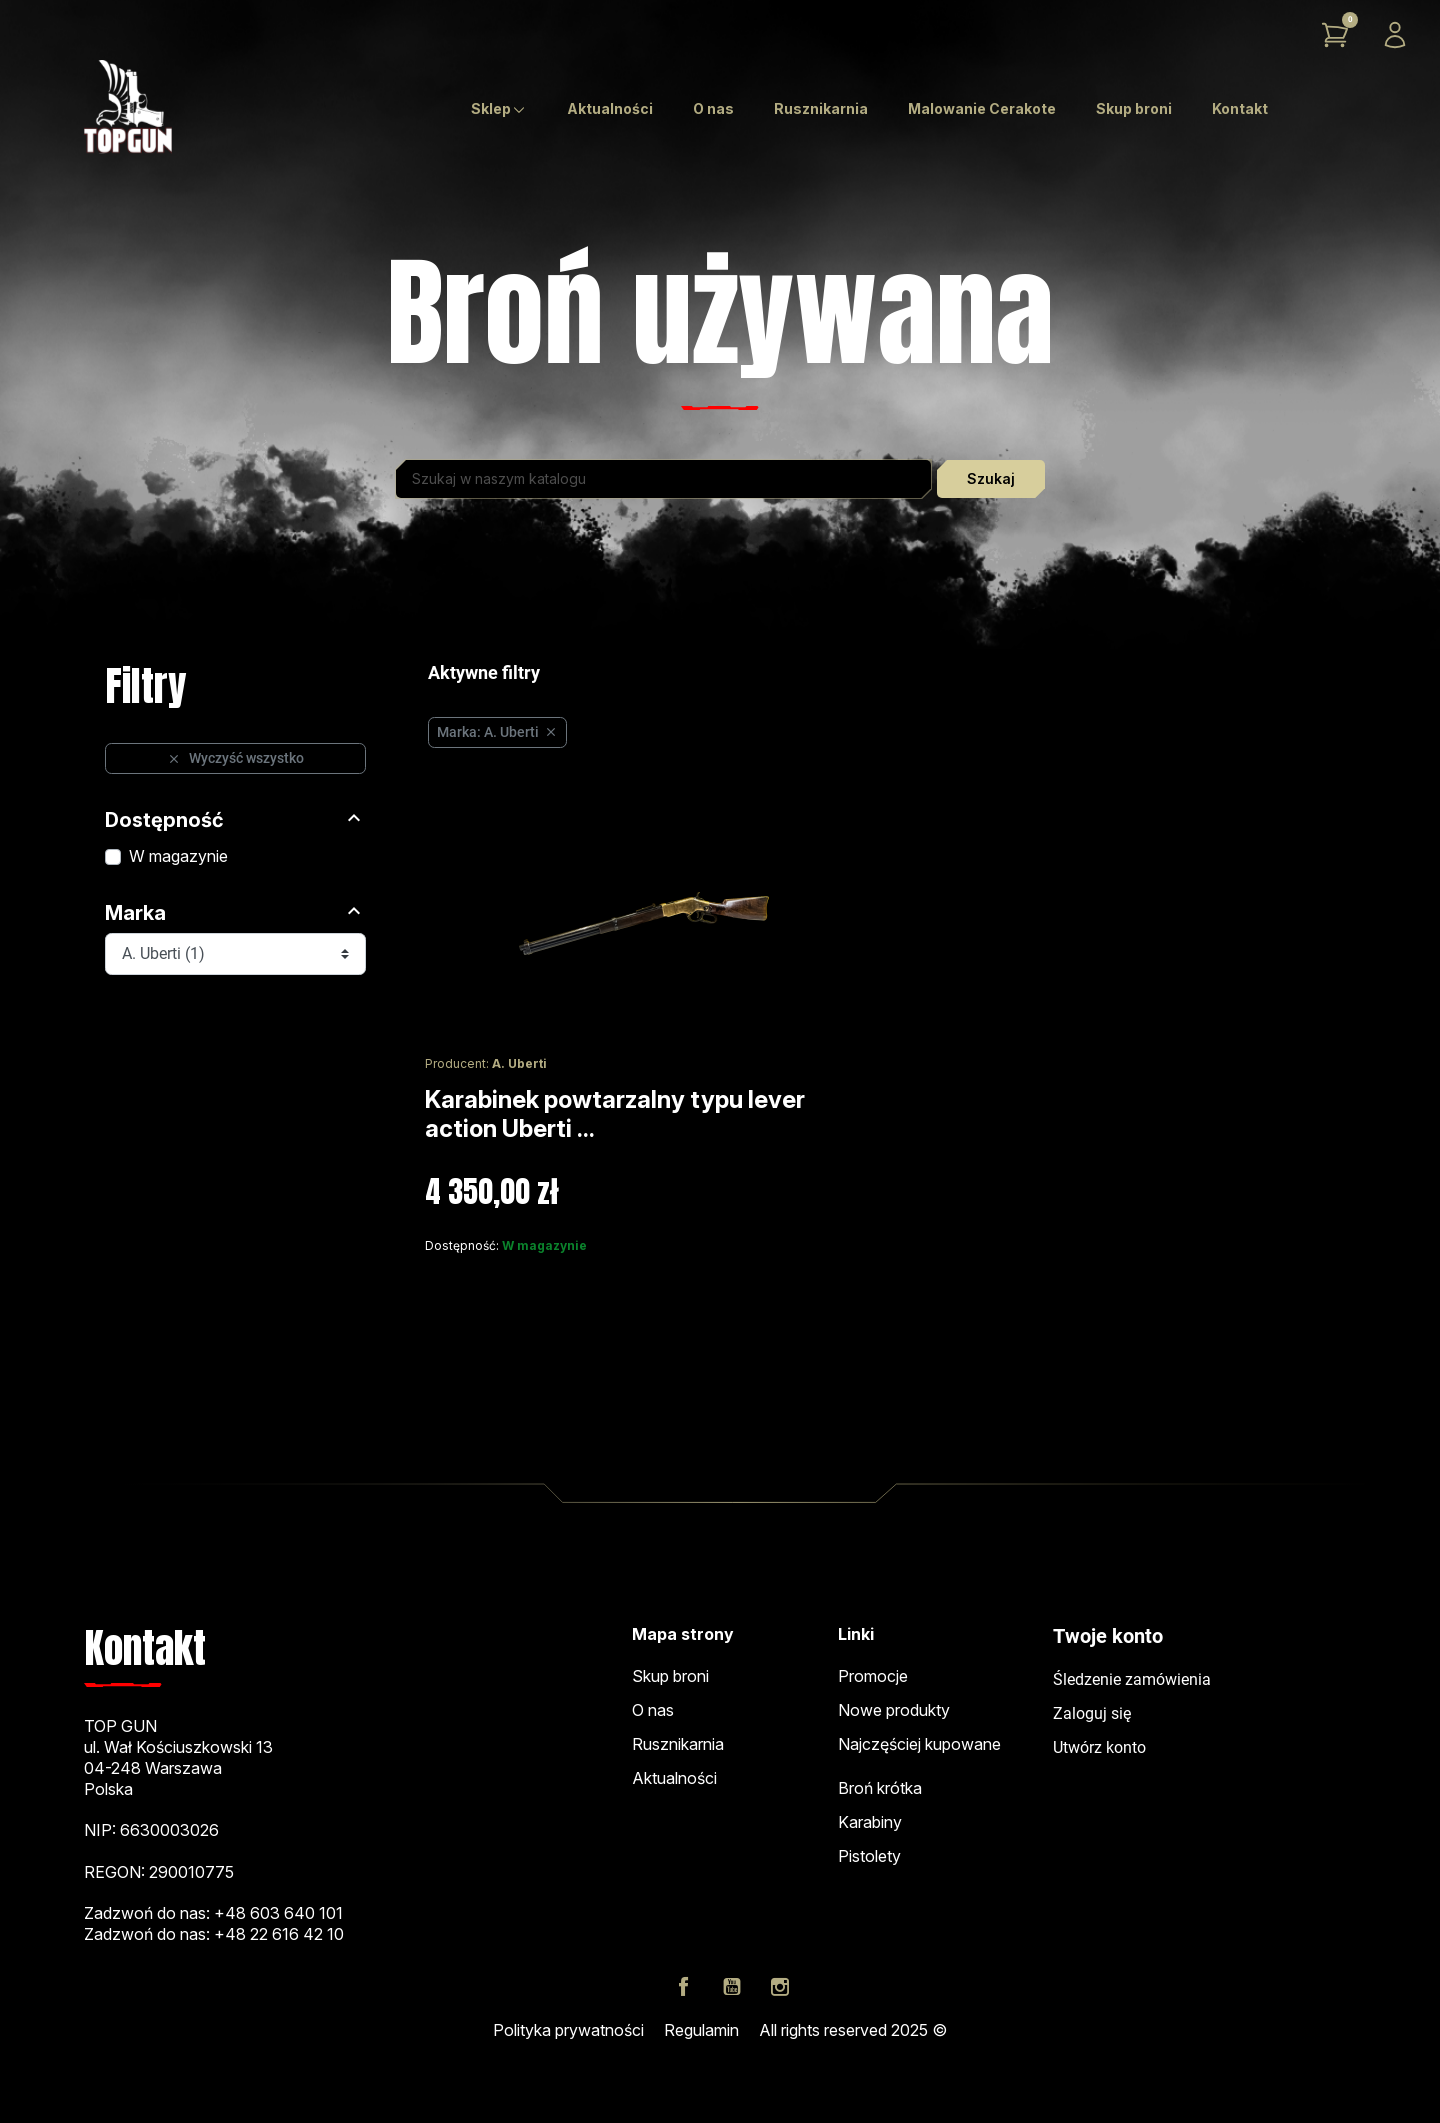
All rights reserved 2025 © (853, 2030)
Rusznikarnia (678, 1744)
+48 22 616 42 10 (279, 1934)
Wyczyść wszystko (235, 758)
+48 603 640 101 (278, 1913)
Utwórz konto (1099, 1747)
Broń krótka (880, 1788)
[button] (1335, 35)
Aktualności (674, 1778)
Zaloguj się (1092, 1713)
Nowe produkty (894, 1710)
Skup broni (670, 1676)
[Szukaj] (663, 479)
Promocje (873, 1676)
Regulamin (701, 2030)
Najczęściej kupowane (919, 1744)
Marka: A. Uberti (497, 732)
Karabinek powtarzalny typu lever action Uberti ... (615, 1114)
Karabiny (870, 1822)
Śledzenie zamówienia (1132, 1679)
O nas (653, 1710)
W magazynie (178, 856)
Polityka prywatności (568, 2030)
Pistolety (869, 1856)
